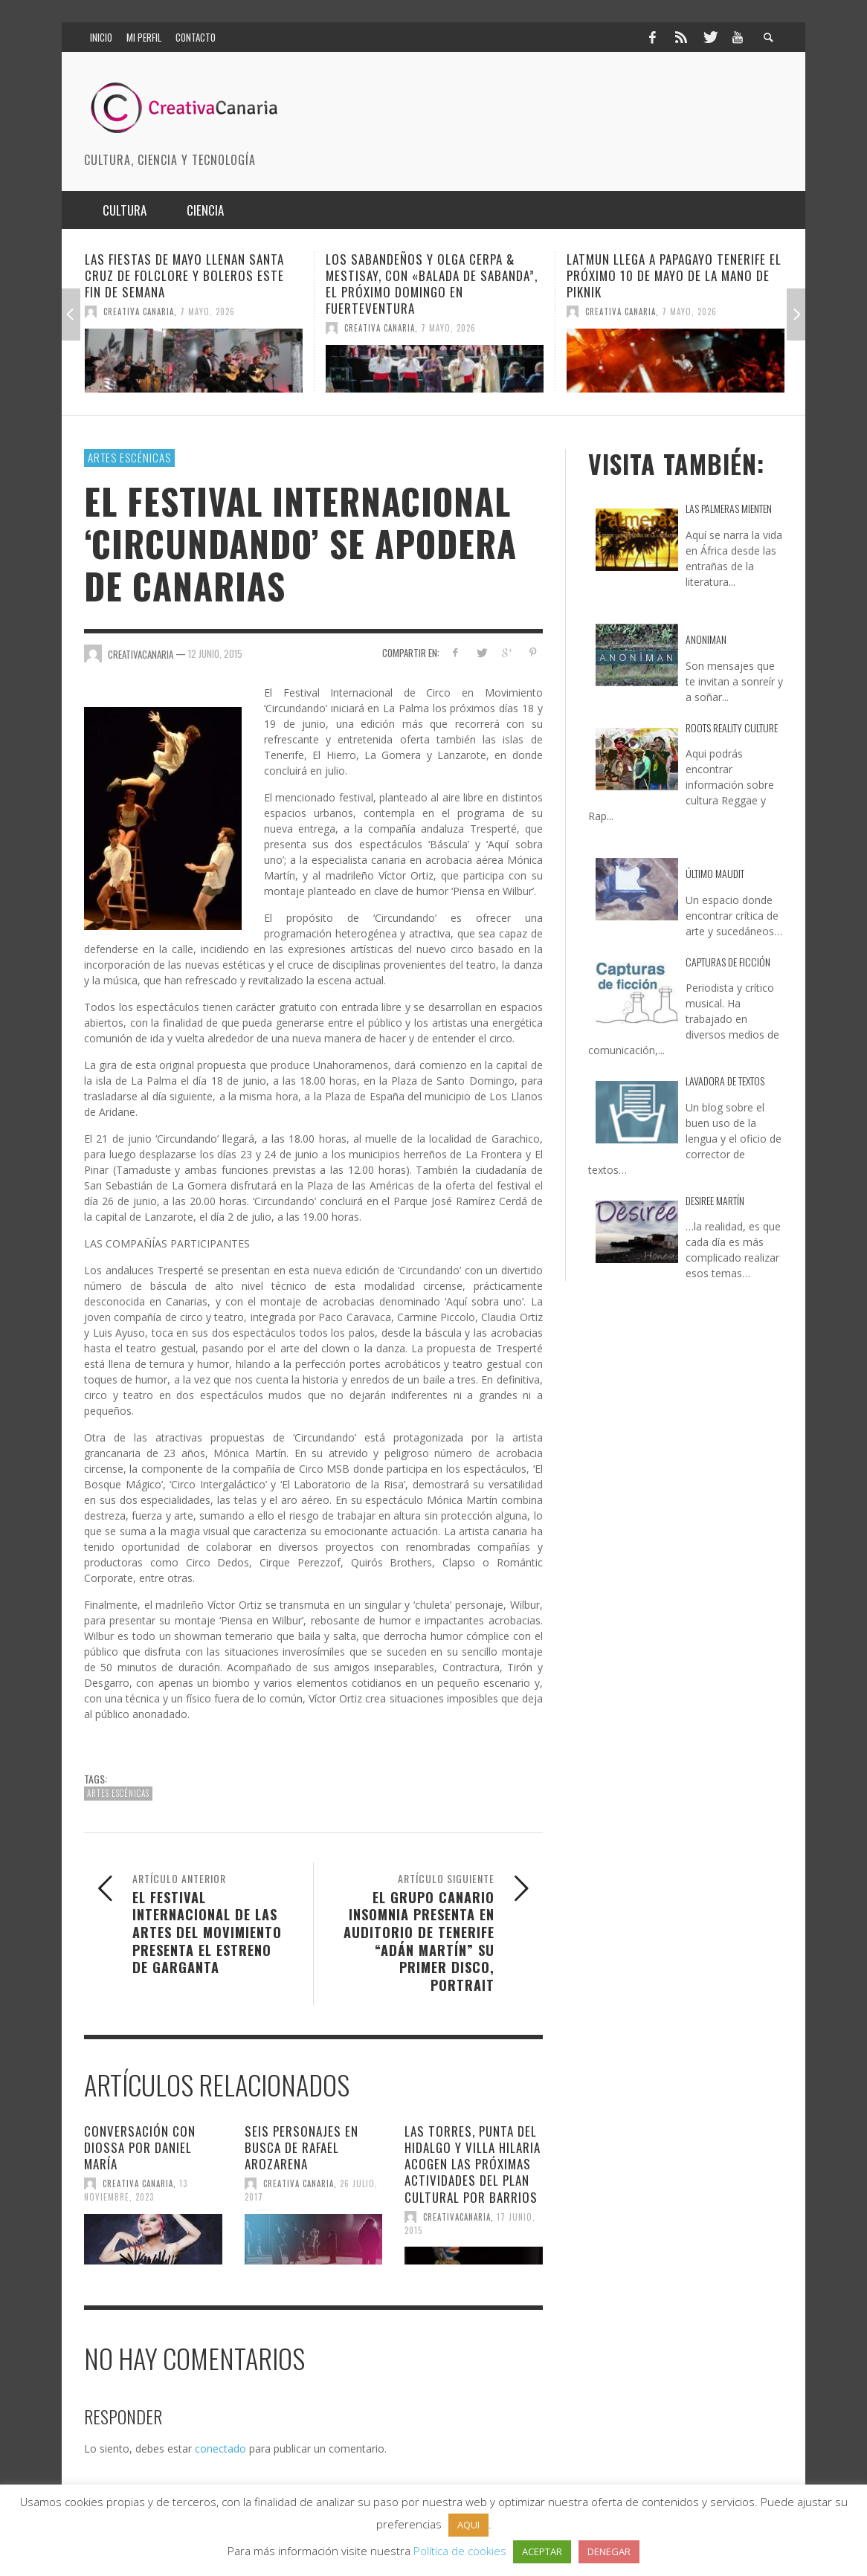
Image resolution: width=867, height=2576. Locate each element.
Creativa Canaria (138, 311)
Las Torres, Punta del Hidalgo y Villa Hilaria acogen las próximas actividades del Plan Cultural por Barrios (473, 2164)
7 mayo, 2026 (207, 311)
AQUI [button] (468, 2524)
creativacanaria (457, 2217)
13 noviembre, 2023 (135, 2190)
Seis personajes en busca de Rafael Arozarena (301, 2147)
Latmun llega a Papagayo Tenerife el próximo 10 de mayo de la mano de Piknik (674, 275)
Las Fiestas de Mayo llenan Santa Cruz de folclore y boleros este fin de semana (184, 275)
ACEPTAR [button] (542, 2551)
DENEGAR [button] (609, 2551)
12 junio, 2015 (215, 653)
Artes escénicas (129, 457)
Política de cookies (459, 2550)
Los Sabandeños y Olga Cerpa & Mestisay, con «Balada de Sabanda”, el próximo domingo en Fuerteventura (432, 283)
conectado (220, 2448)
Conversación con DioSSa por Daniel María (140, 2147)
